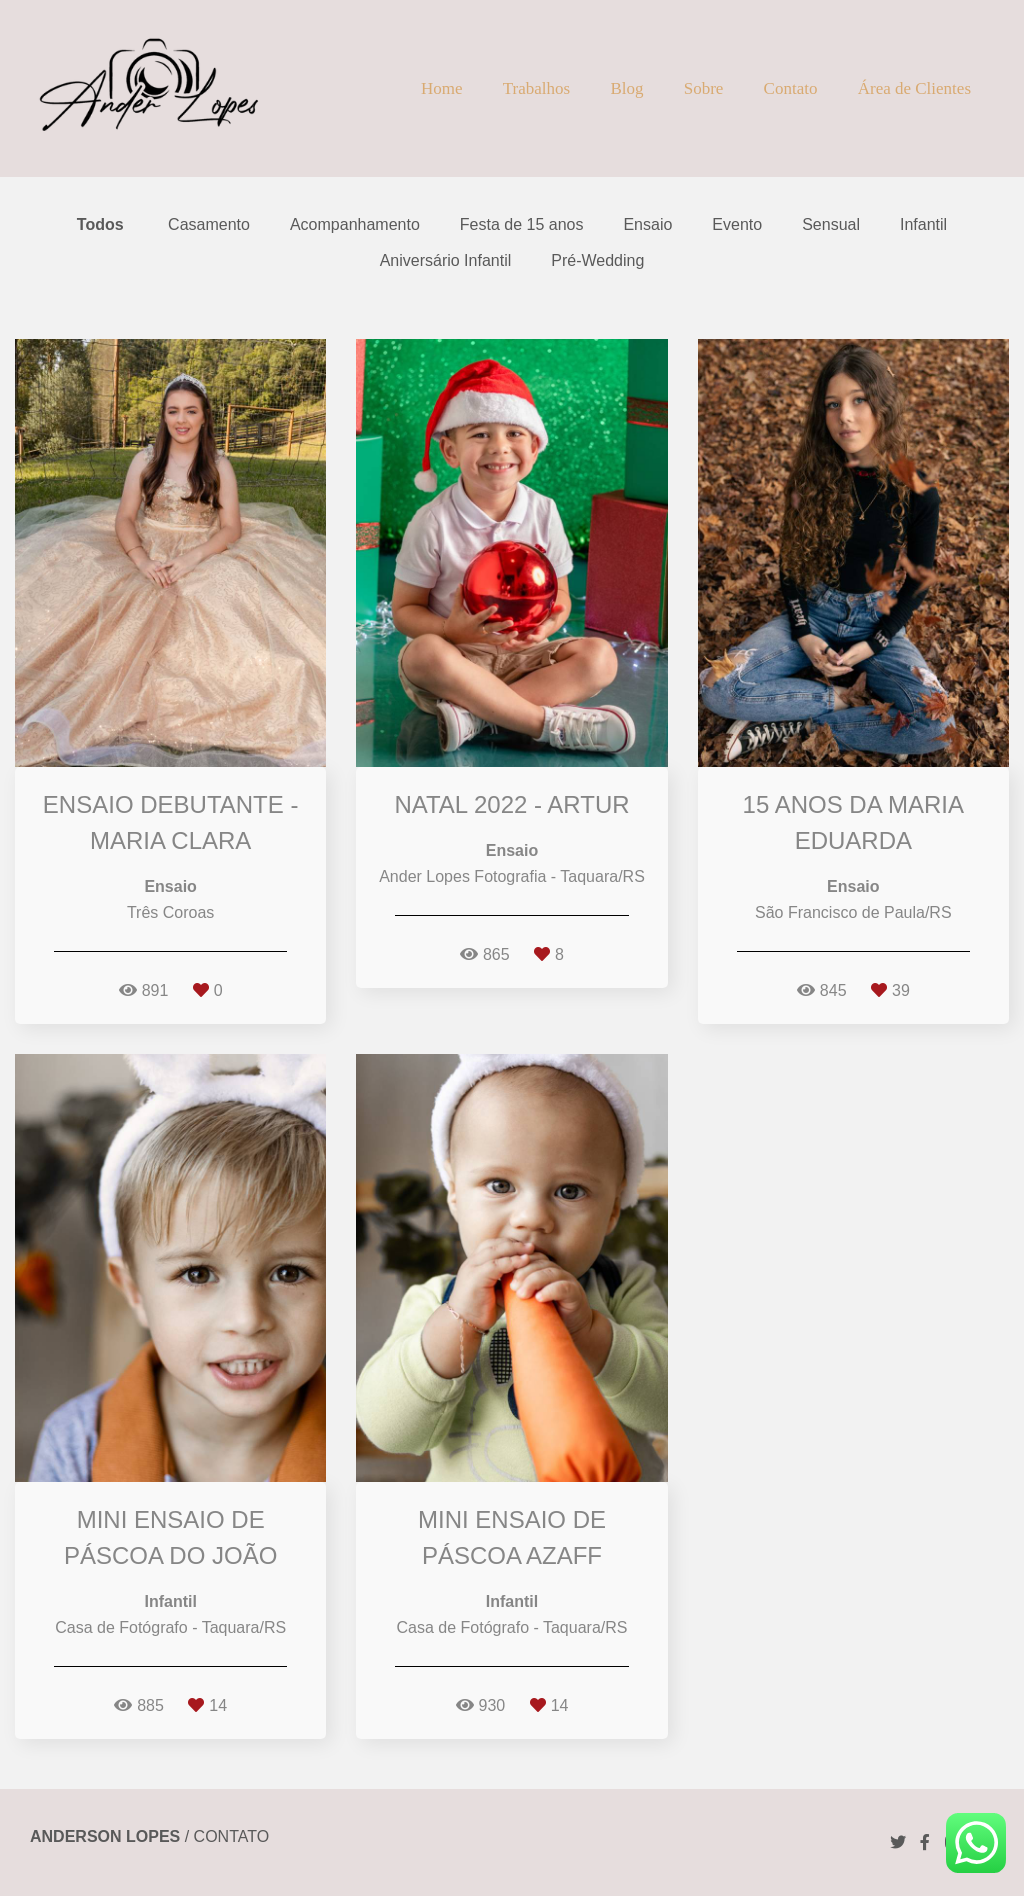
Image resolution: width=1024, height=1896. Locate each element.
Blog (626, 88)
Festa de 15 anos (522, 225)
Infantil (923, 225)
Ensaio (647, 225)
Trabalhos (536, 88)
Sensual (831, 225)
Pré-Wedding (597, 261)
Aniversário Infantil (446, 261)
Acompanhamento (355, 225)
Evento (737, 225)
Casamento (209, 225)
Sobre (704, 88)
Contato (791, 88)
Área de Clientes (914, 88)
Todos (100, 225)
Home (442, 88)
